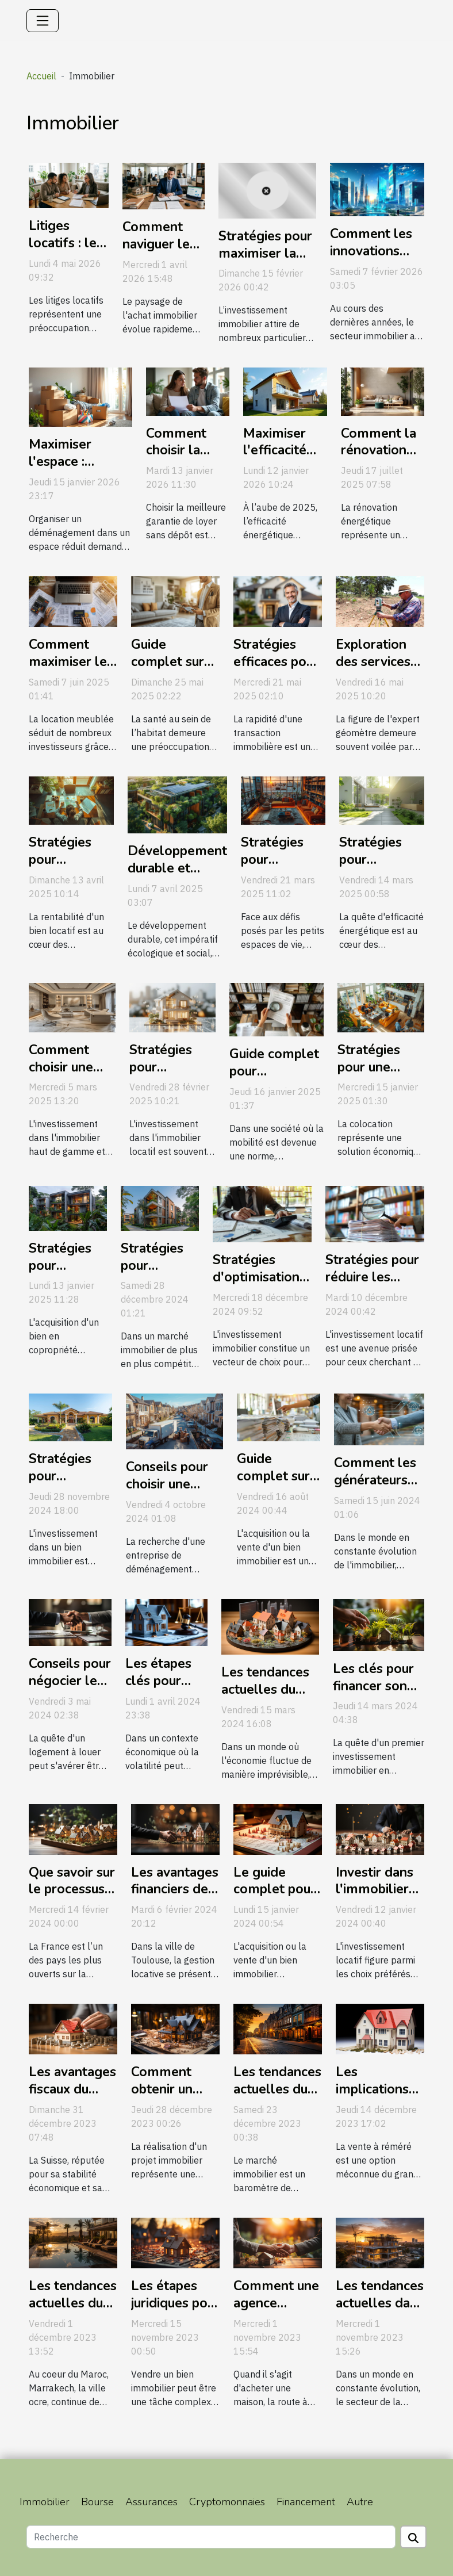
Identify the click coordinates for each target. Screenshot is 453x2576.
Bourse (97, 2502)
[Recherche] (211, 2536)
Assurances (151, 2502)
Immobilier (45, 2502)
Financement (306, 2502)
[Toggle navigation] (42, 20)
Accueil (41, 76)
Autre (360, 2502)
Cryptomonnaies (227, 2502)
